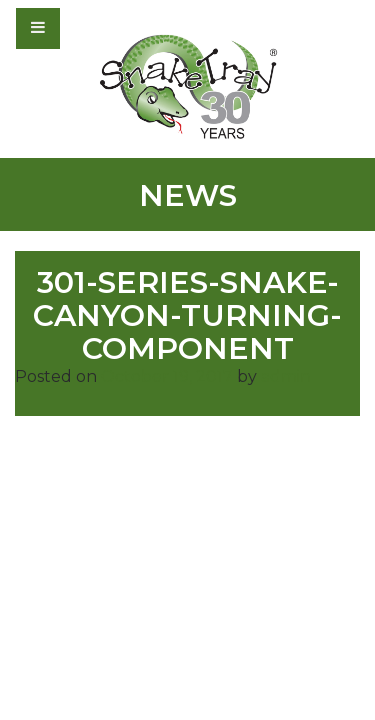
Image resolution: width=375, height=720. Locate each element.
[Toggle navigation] (92, 28)
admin (286, 376)
